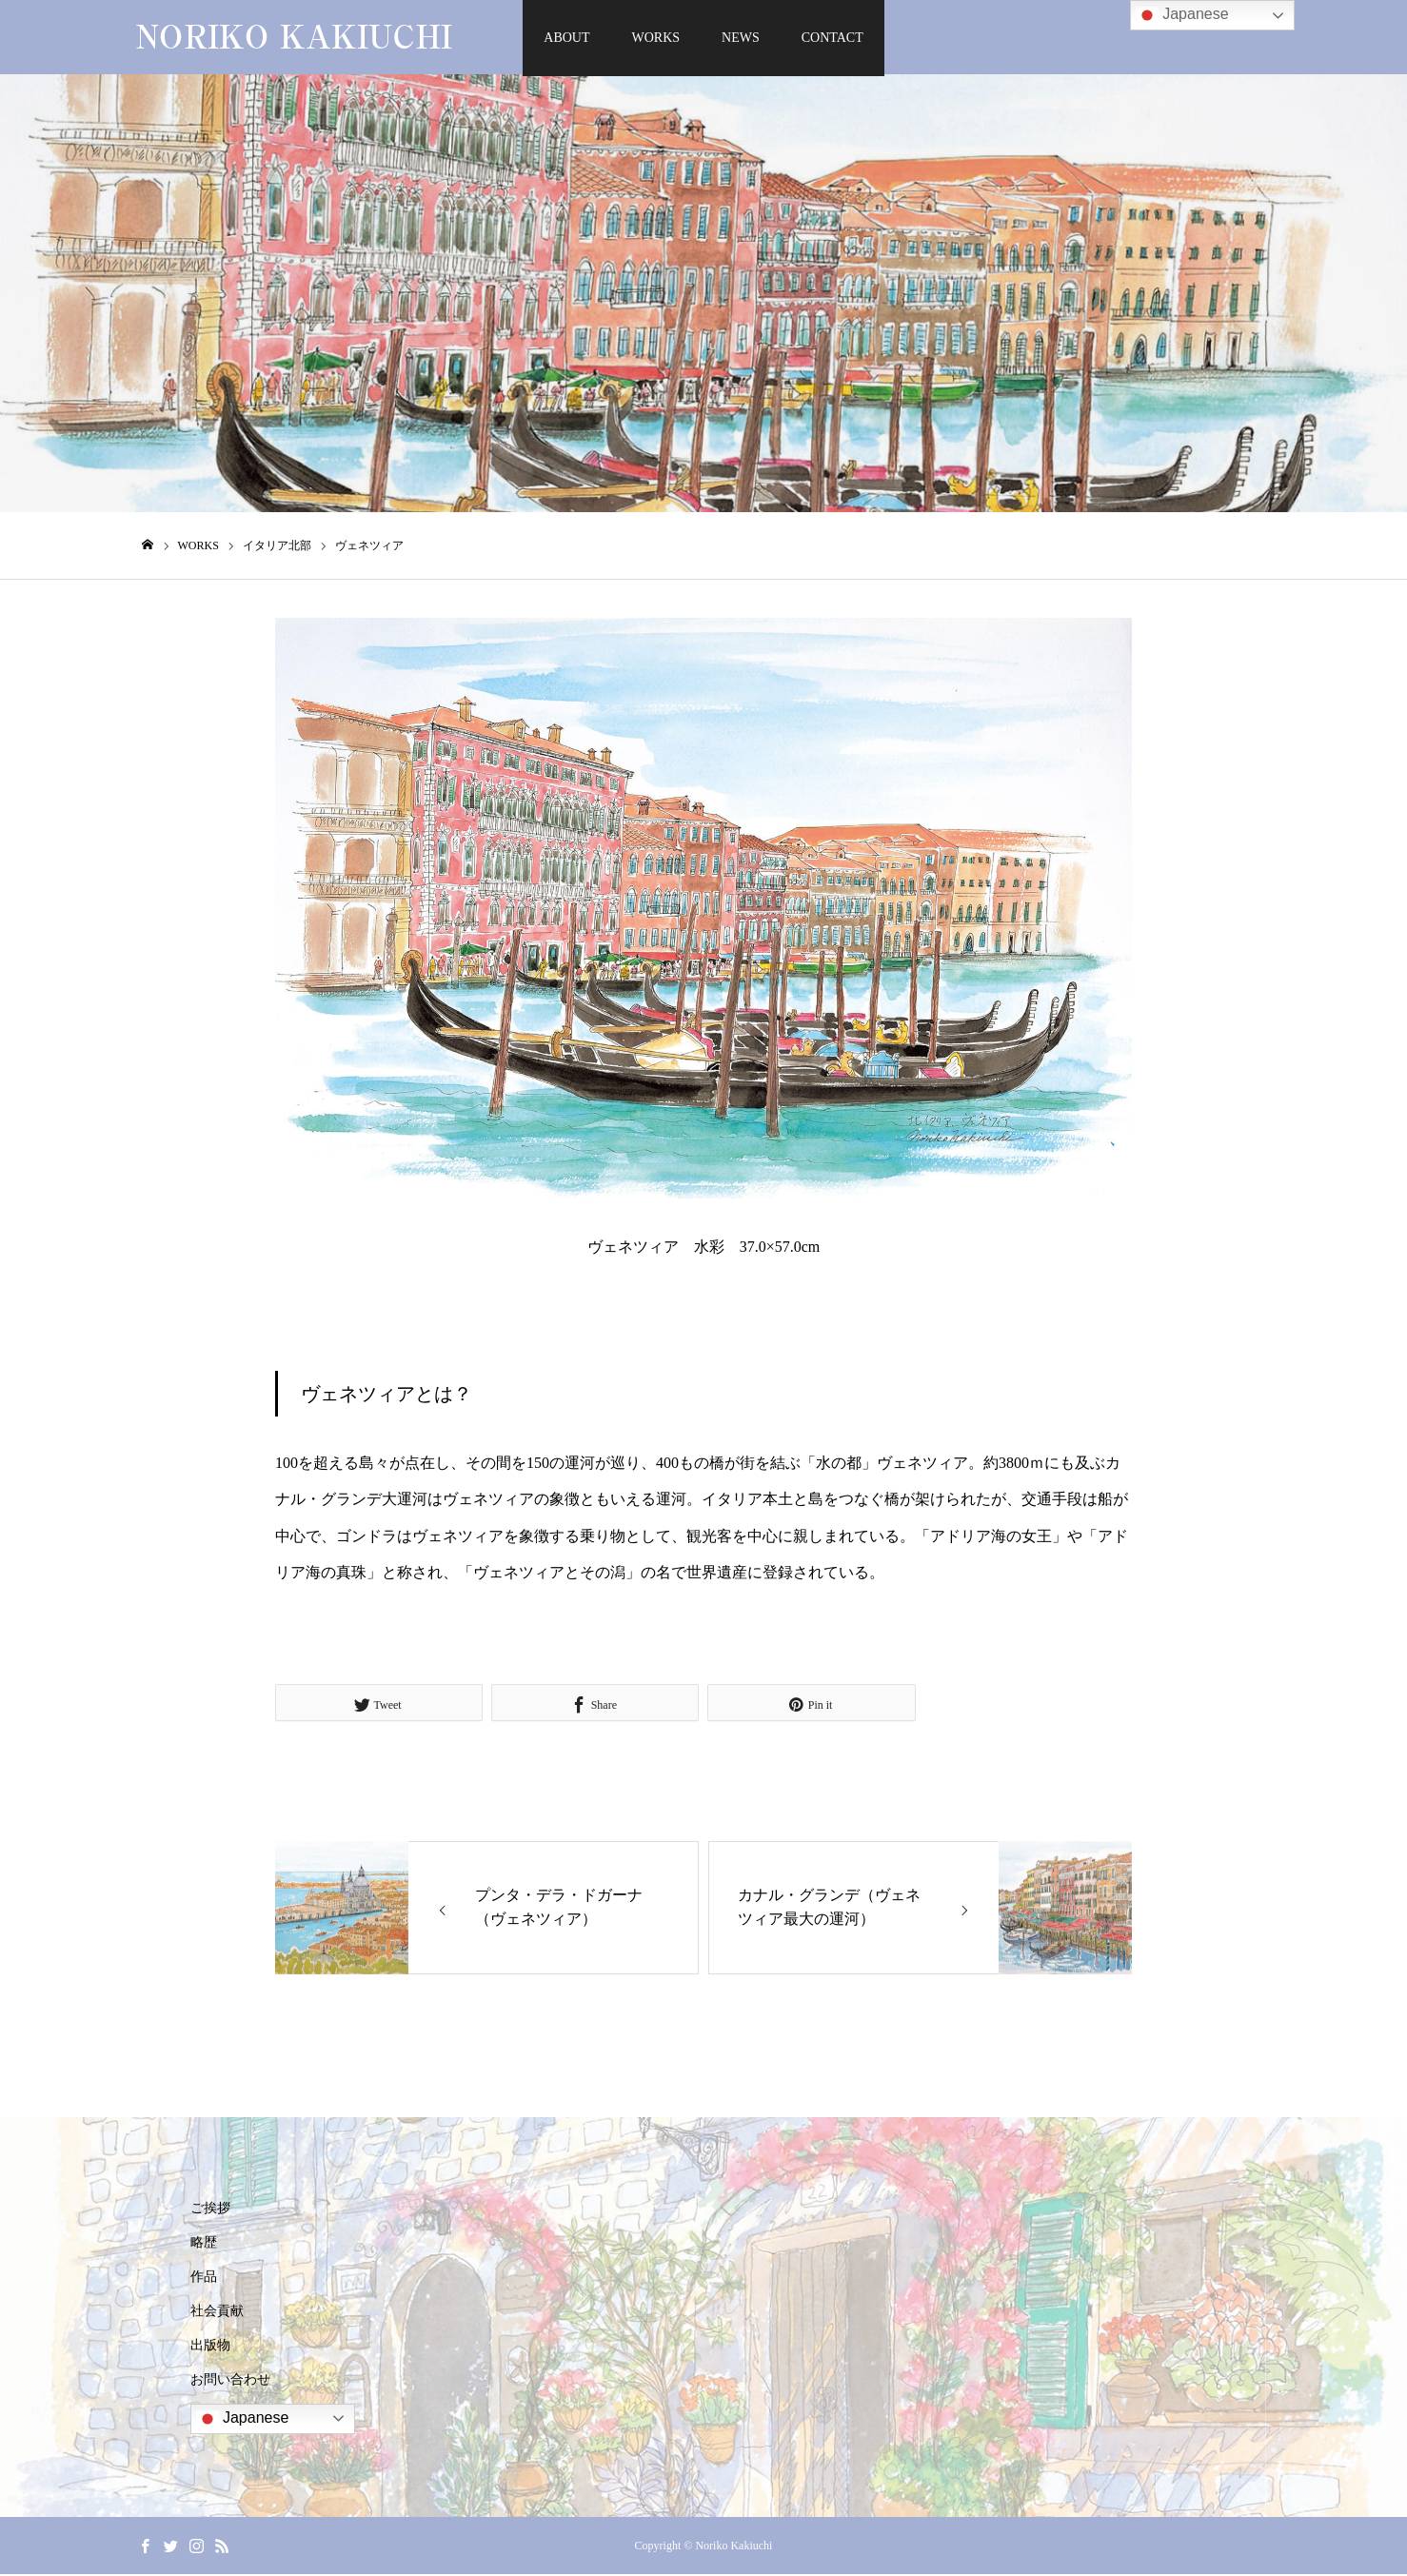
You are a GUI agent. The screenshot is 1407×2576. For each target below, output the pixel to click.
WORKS (656, 37)
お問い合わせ (230, 2381)
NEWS (741, 37)
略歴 (203, 2244)
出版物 (210, 2347)
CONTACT (832, 37)
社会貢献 (217, 2313)
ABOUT (566, 37)
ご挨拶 (210, 2210)
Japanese (242, 2420)
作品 (203, 2278)
